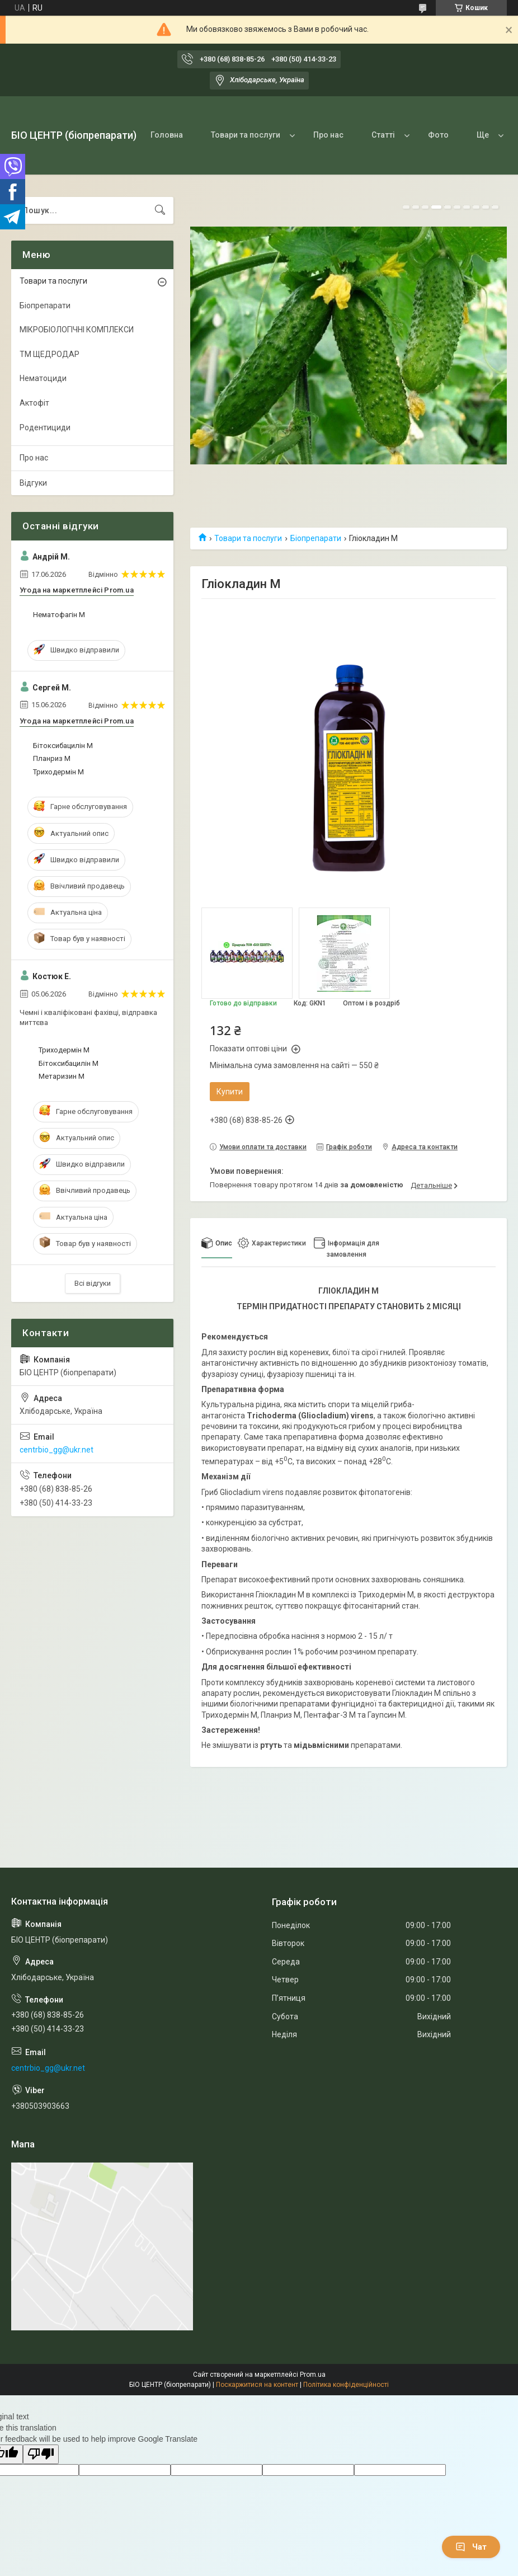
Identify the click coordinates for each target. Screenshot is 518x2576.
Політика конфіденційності (346, 2385)
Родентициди (45, 427)
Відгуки (33, 482)
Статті (383, 134)
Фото (438, 134)
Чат (471, 2547)
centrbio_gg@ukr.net (56, 1449)
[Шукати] (160, 210)
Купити (229, 1091)
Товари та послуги (245, 134)
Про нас (328, 134)
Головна (166, 134)
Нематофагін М (59, 614)
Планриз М (51, 758)
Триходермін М (58, 772)
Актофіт (34, 402)
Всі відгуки (92, 1283)
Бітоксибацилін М (63, 745)
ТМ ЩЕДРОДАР (49, 354)
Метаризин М (61, 1076)
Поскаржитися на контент (257, 2385)
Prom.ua (313, 2374)
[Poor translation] (41, 2454)
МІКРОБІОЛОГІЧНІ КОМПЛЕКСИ (77, 329)
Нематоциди (43, 378)
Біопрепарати (315, 538)
